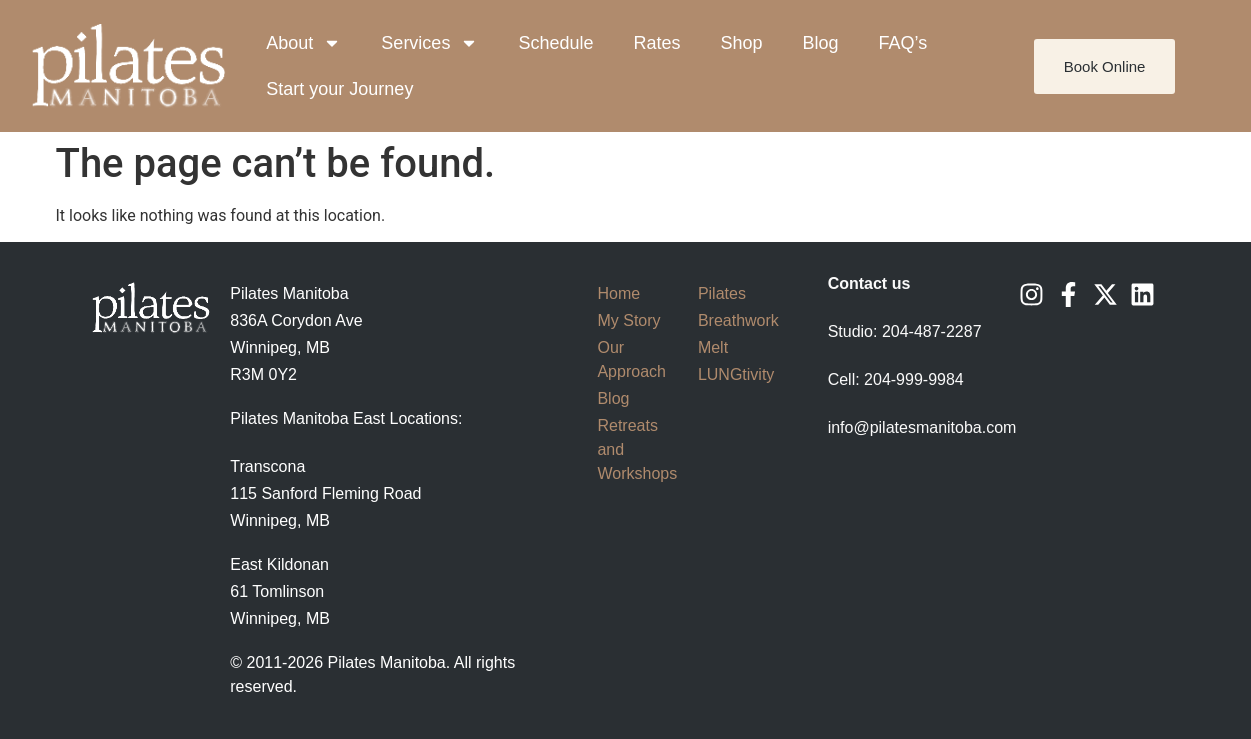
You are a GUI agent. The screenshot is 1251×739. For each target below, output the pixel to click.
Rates (656, 43)
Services (429, 43)
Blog (821, 43)
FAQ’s (903, 43)
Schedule (555, 43)
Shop (741, 43)
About (303, 43)
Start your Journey (339, 89)
